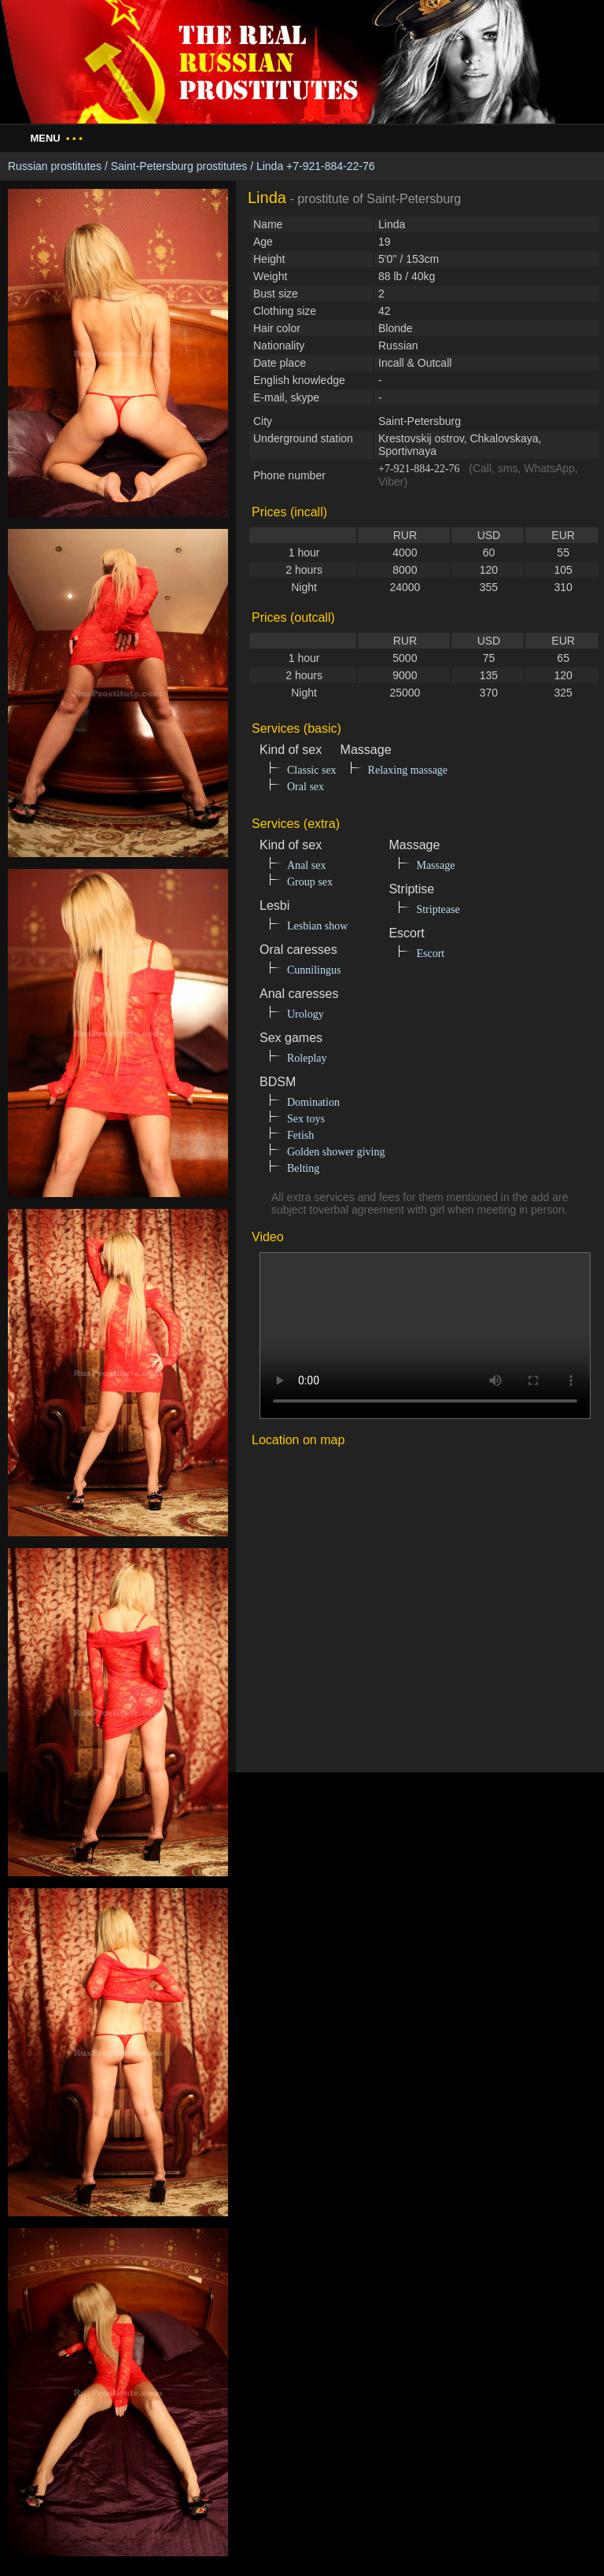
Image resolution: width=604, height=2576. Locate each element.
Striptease (437, 909)
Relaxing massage (407, 770)
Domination (313, 1102)
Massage (435, 865)
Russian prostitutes (54, 166)
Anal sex (306, 865)
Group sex (310, 882)
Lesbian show (317, 926)
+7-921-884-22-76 (419, 469)
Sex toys (306, 1119)
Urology (305, 1014)
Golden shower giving (336, 1152)
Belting (303, 1168)
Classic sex (312, 770)
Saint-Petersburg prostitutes (179, 166)
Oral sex (305, 787)
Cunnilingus (314, 970)
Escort (430, 953)
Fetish (300, 1135)
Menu (56, 138)
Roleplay (307, 1058)
